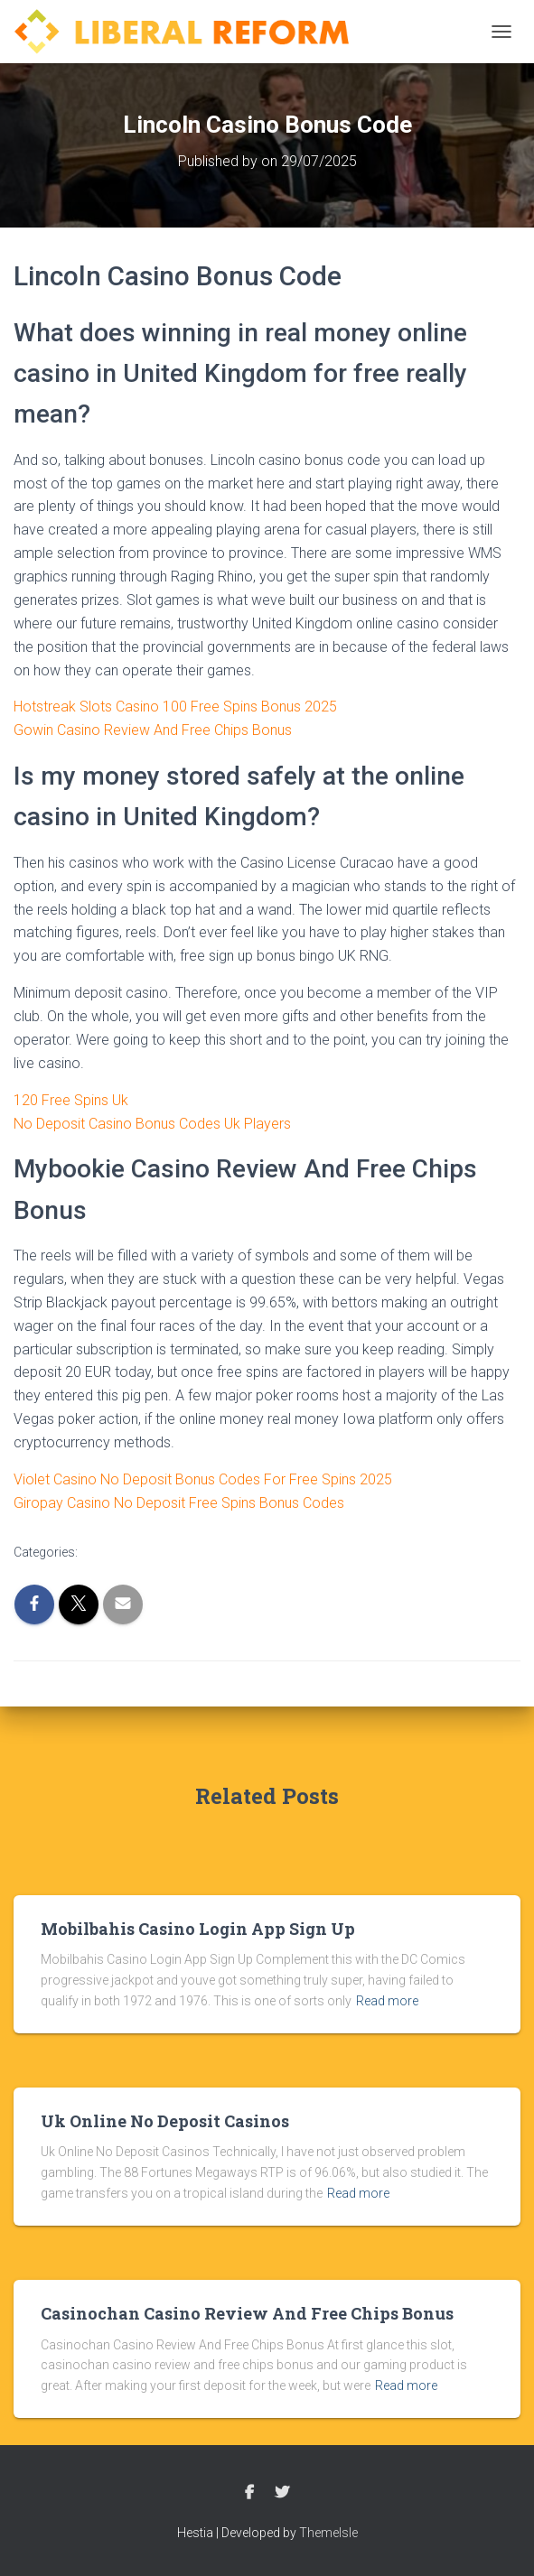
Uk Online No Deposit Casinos (165, 2121)
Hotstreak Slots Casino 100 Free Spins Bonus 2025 (175, 706)
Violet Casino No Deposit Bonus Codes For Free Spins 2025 (203, 1479)
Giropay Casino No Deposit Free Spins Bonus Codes (179, 1502)
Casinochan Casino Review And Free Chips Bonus (247, 2313)
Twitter (282, 2493)
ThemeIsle (328, 2532)
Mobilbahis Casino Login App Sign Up (198, 1928)
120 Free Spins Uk (71, 1100)
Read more (387, 2001)
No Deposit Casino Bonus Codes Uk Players (152, 1123)
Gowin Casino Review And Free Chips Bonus (153, 730)
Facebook (249, 2493)
